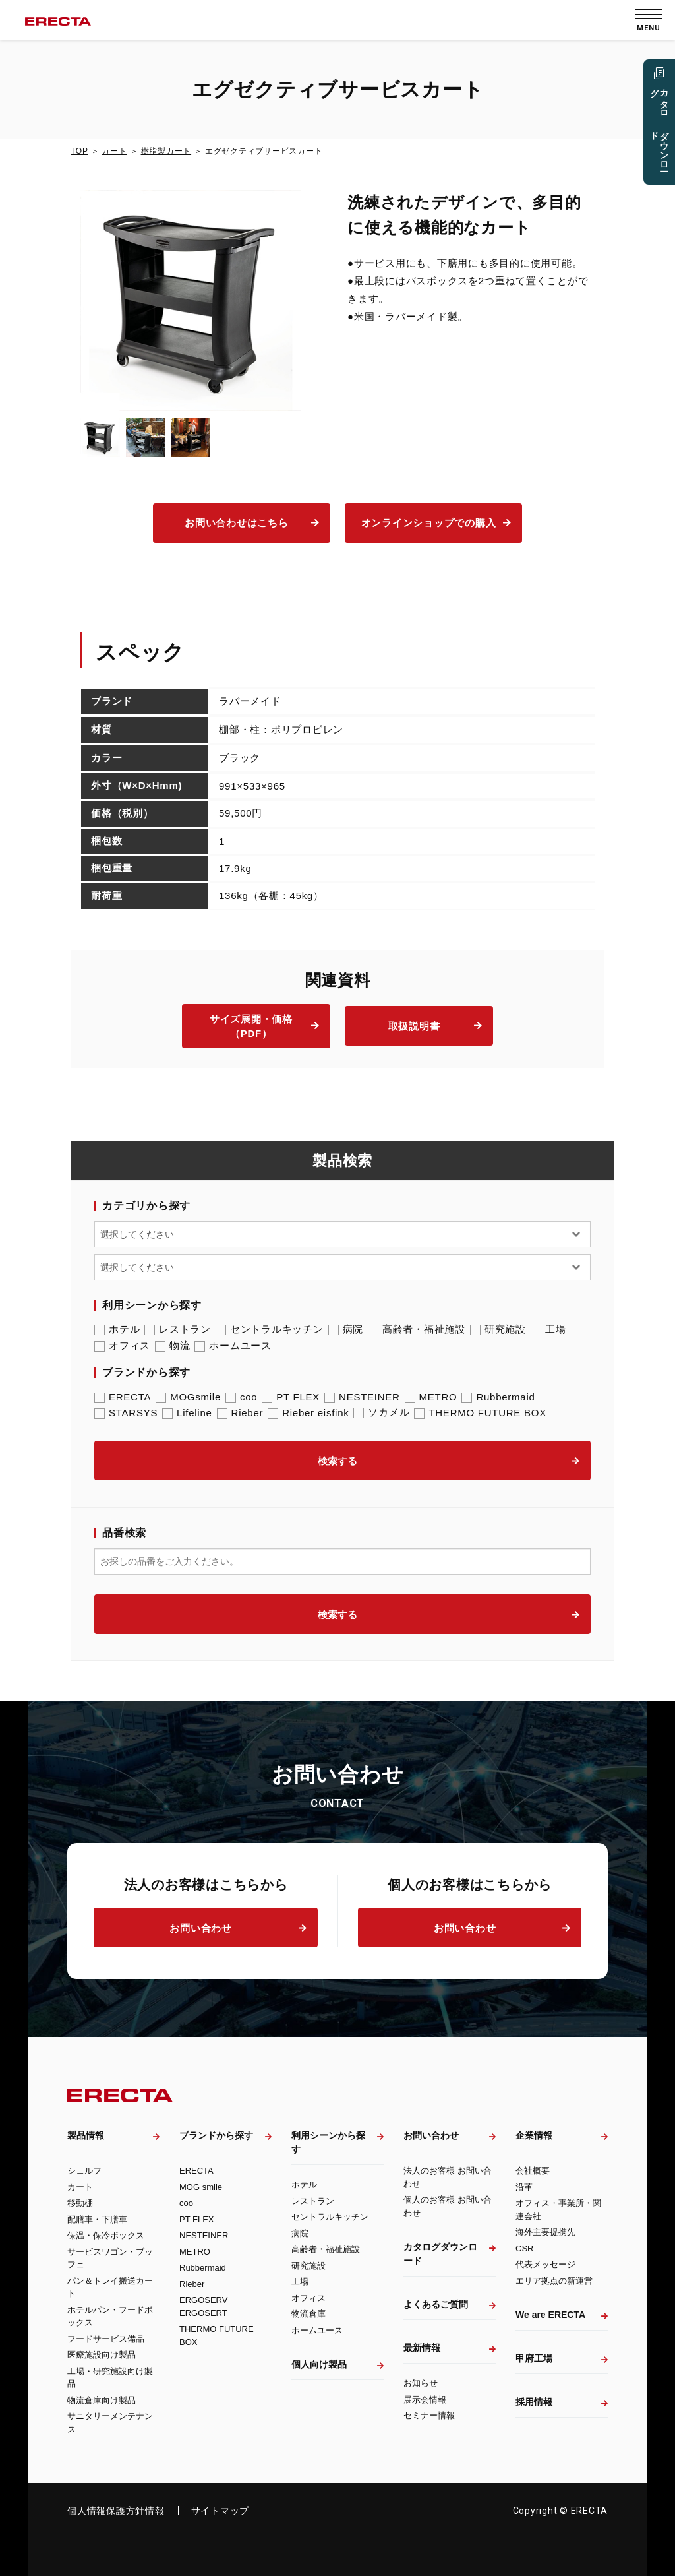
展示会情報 (424, 2399)
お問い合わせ (200, 1927)
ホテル (117, 1329)
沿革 (524, 2187)
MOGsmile (188, 1396)
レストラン (177, 1329)
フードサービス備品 (105, 2339)
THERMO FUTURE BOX (480, 1412)
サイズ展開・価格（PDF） (251, 1026)
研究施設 (498, 1329)
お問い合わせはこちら (237, 522)
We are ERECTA (550, 2314)
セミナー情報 (429, 2415)
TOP (79, 151)
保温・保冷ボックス (105, 2235)
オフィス (122, 1346)
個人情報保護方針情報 (116, 2510)
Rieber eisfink (308, 1412)
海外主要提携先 (545, 2232)
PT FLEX (291, 1396)
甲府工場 (533, 2358)
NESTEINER (362, 1396)
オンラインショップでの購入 (428, 522)
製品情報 (85, 2135)
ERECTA (122, 1396)
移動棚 (80, 2203)
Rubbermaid (498, 1396)
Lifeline (187, 1412)
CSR (524, 2248)
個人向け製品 (319, 2364)
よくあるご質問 (435, 2304)
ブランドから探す (216, 2135)
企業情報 (533, 2135)
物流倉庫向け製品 (101, 2400)
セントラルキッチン (270, 1329)
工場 (548, 1329)
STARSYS (126, 1412)
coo (241, 1396)
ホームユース (233, 1346)
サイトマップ (220, 2510)
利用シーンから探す (328, 2142)
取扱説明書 (414, 1026)
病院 (346, 1329)
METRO (431, 1396)
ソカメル (381, 1412)
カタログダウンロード (440, 2254)
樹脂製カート (166, 151)
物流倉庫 (308, 2314)
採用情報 (533, 2402)
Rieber (240, 1412)
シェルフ (84, 2171)
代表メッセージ (545, 2264)
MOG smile (200, 2187)
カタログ (659, 130)
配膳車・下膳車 (97, 2219)
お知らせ (420, 2383)
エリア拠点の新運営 (554, 2281)
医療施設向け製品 (101, 2355)
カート (114, 151)
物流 (173, 1346)
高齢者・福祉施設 (416, 1329)
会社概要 (532, 2171)
